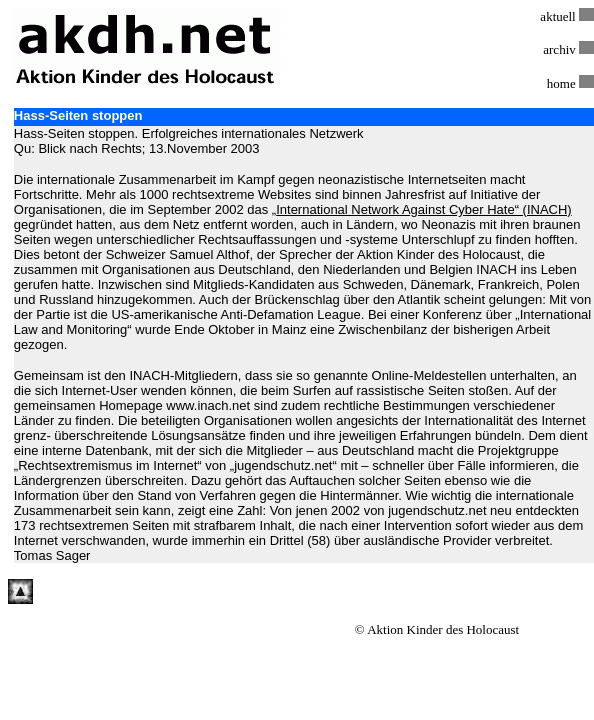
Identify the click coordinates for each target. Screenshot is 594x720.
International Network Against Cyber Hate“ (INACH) (424, 209)
